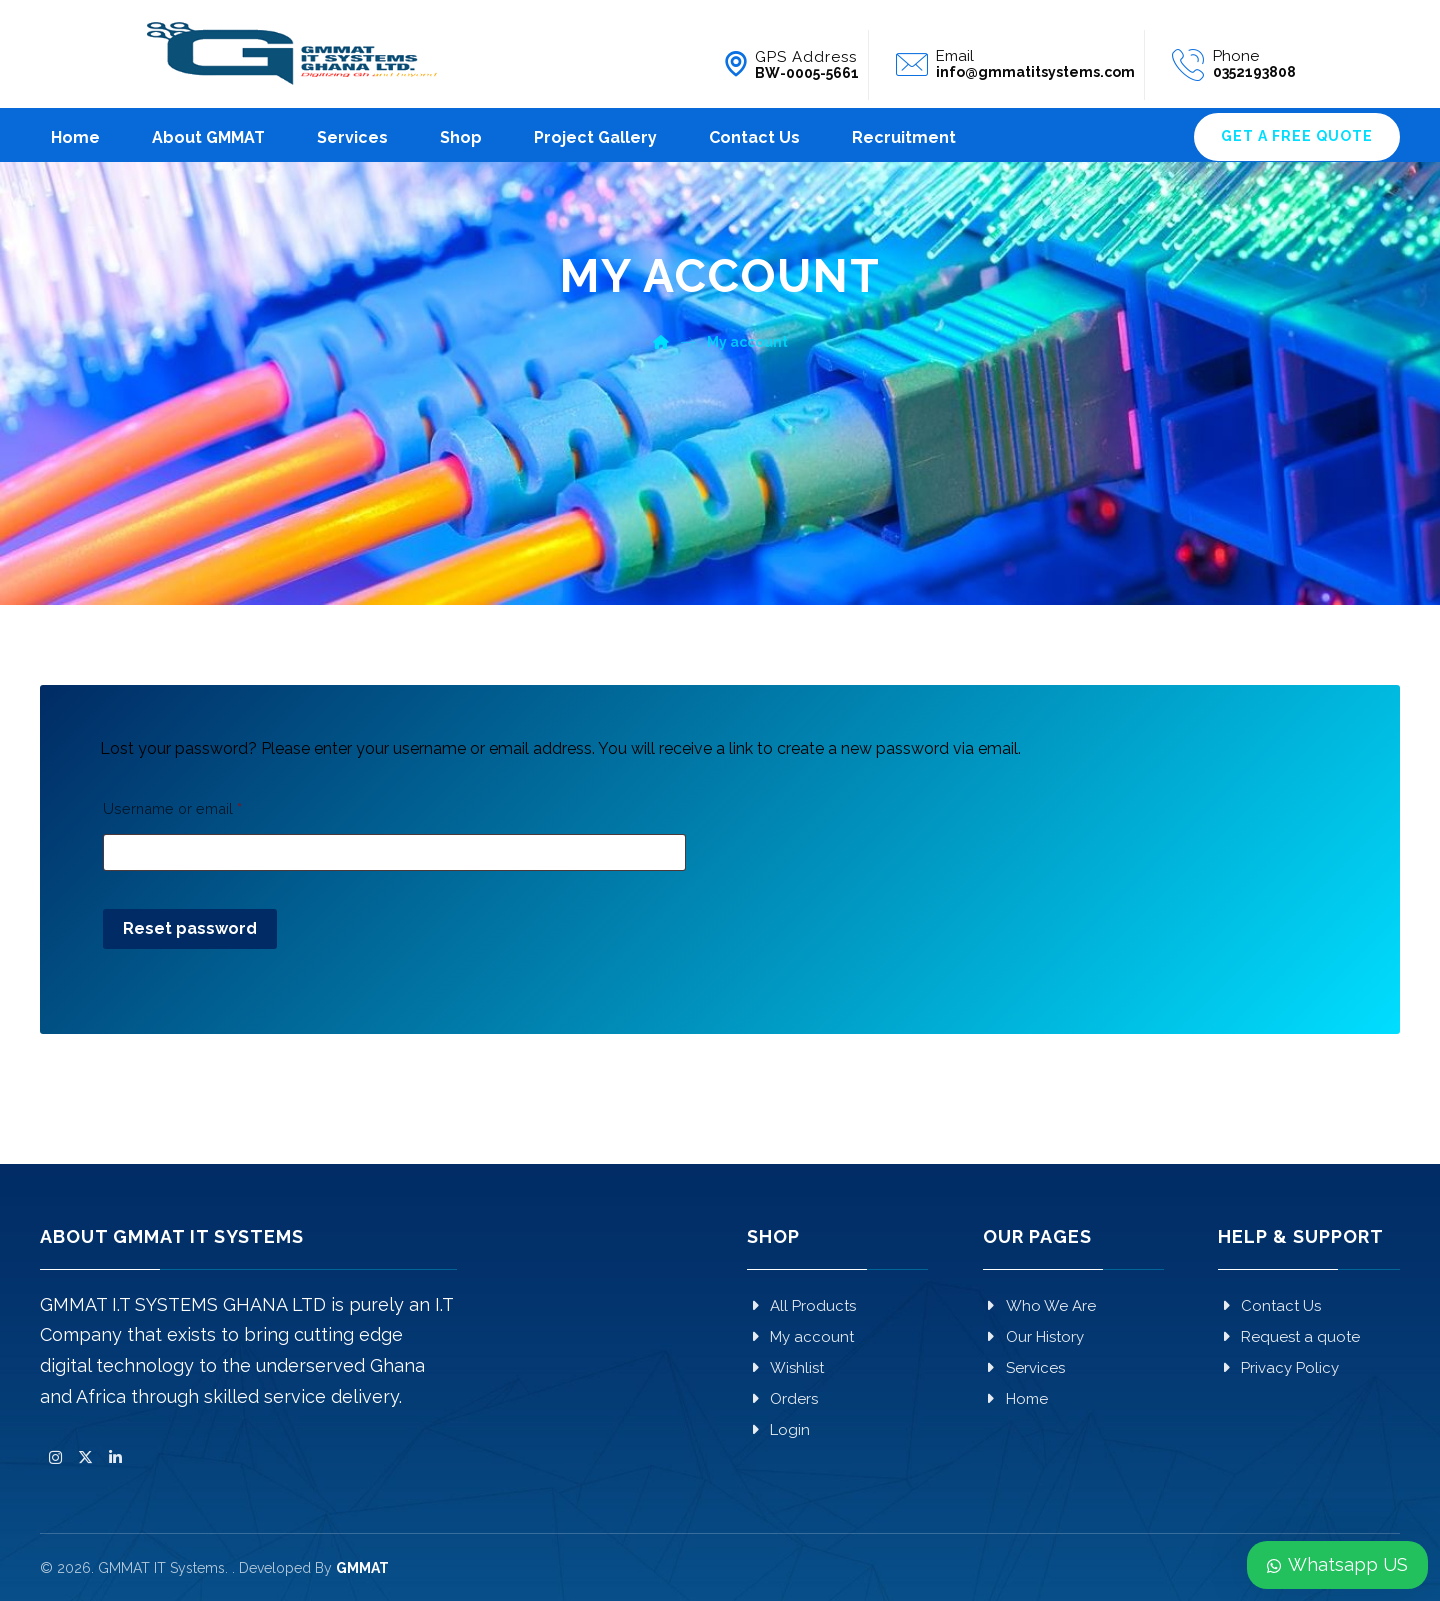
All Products (801, 1306)
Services (1024, 1368)
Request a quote (1289, 1337)
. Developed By (310, 1568)
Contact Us (1269, 1306)
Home (1015, 1399)
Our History (1033, 1337)
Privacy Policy (1278, 1368)
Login (778, 1430)
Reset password (190, 928)
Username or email (172, 808)
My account (800, 1337)
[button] (55, 1458)
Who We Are (1039, 1306)
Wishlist (785, 1368)
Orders (782, 1399)
